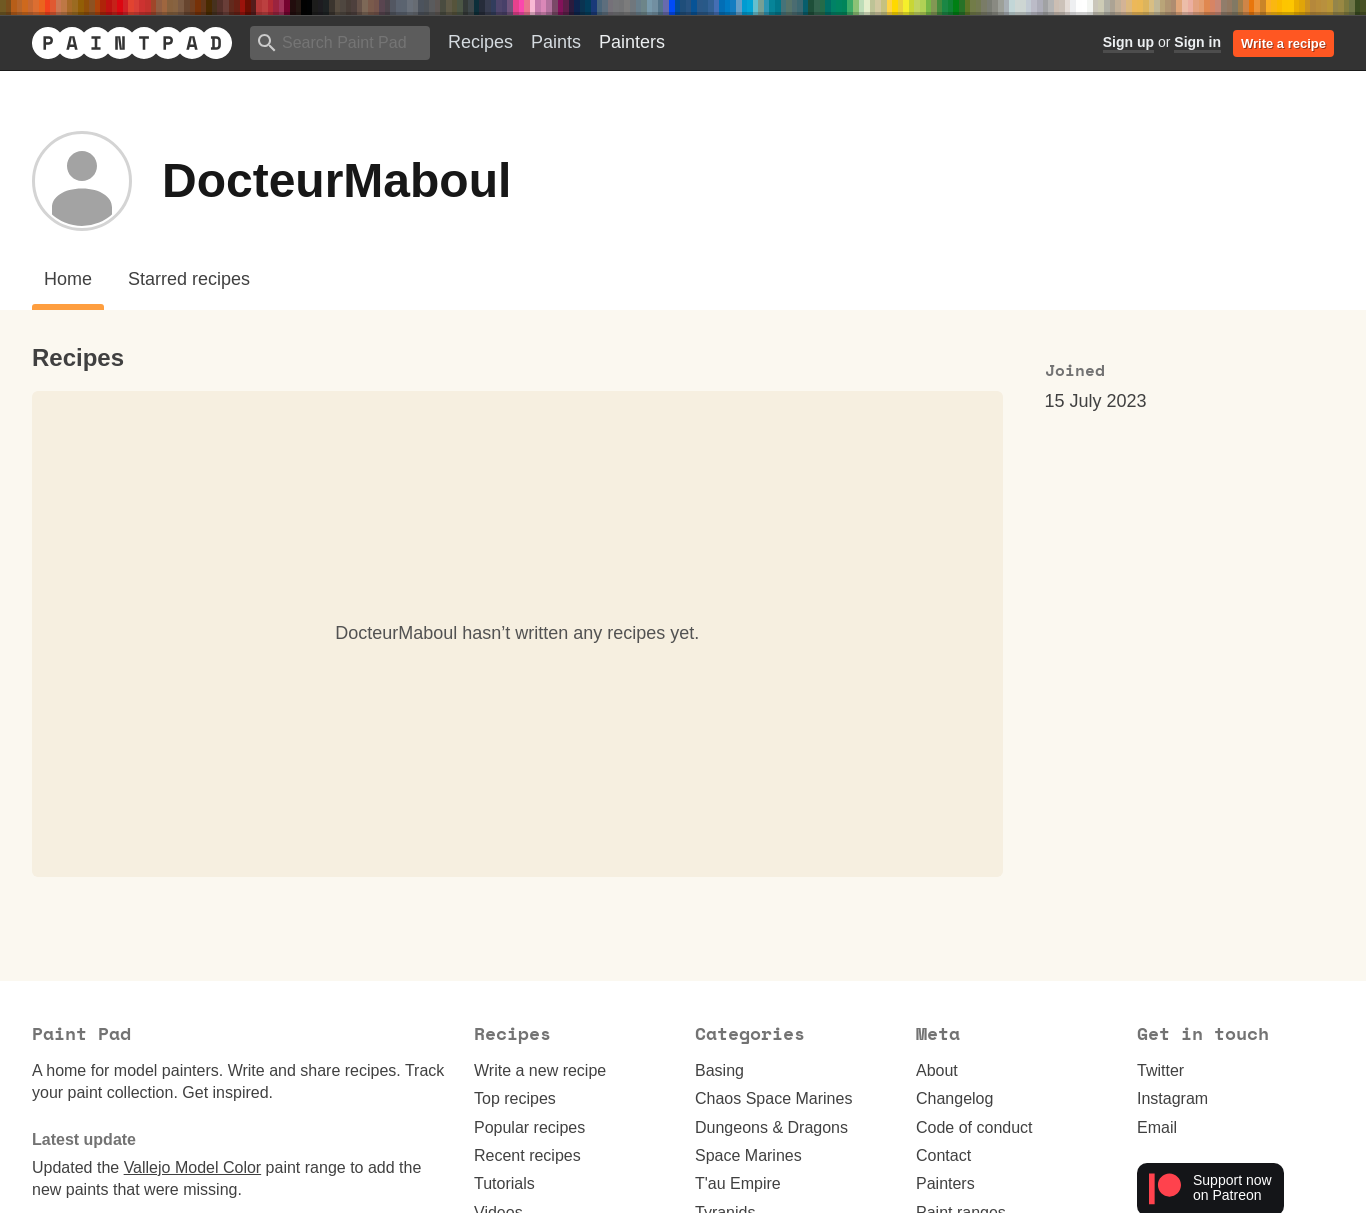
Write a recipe (1283, 43)
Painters (632, 42)
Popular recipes (529, 1127)
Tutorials (504, 1183)
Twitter (1160, 1070)
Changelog (954, 1098)
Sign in (1197, 42)
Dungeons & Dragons (771, 1127)
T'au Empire (738, 1183)
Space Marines (748, 1155)
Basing (719, 1070)
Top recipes (515, 1098)
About (937, 1070)
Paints (556, 42)
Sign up (1128, 42)
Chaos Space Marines (773, 1098)
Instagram (1172, 1098)
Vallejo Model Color (193, 1167)
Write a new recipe (540, 1070)
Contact (943, 1155)
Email (1157, 1127)
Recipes (480, 42)
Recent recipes (527, 1155)
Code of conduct (974, 1127)
